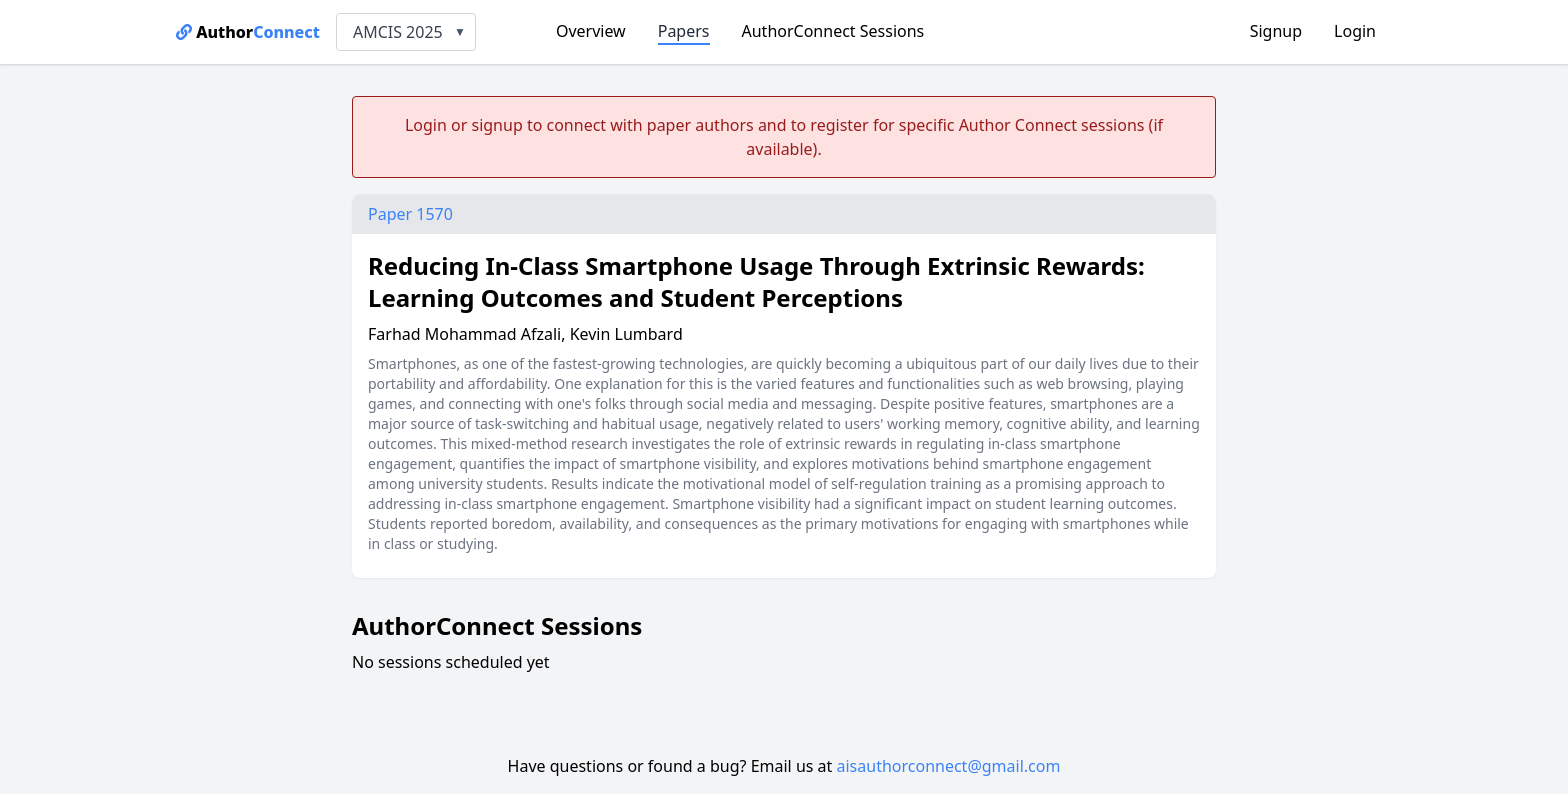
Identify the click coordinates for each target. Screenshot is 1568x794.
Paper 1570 (410, 214)
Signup (1276, 31)
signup (496, 125)
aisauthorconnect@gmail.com (949, 766)
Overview (591, 31)
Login (1355, 31)
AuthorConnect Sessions (833, 31)
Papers (684, 31)
